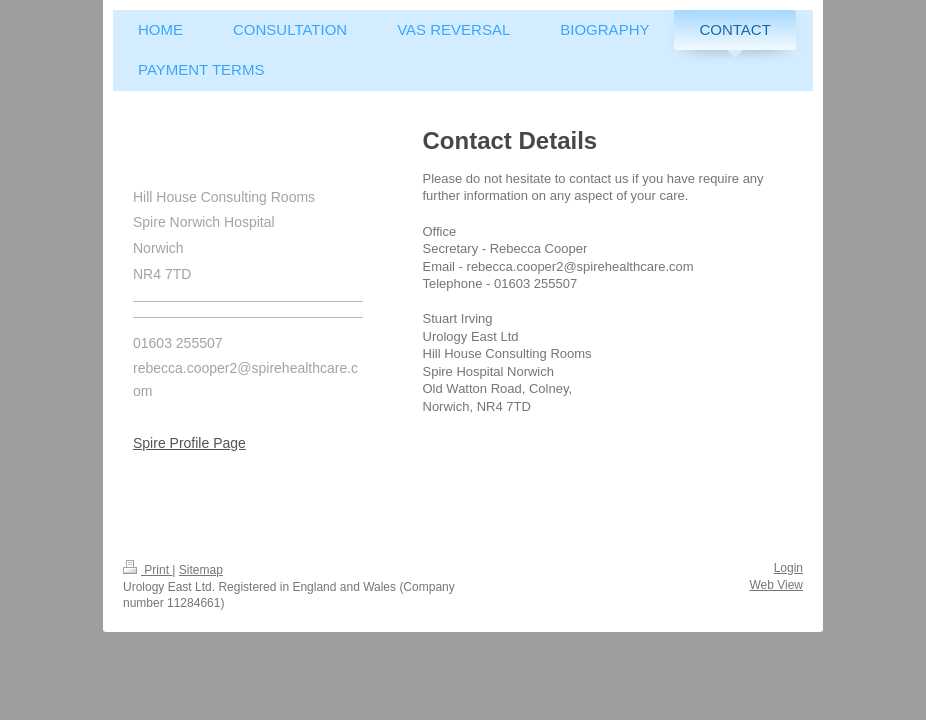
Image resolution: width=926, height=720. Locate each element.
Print (147, 570)
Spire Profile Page (189, 443)
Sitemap (201, 570)
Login (788, 568)
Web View (776, 585)
